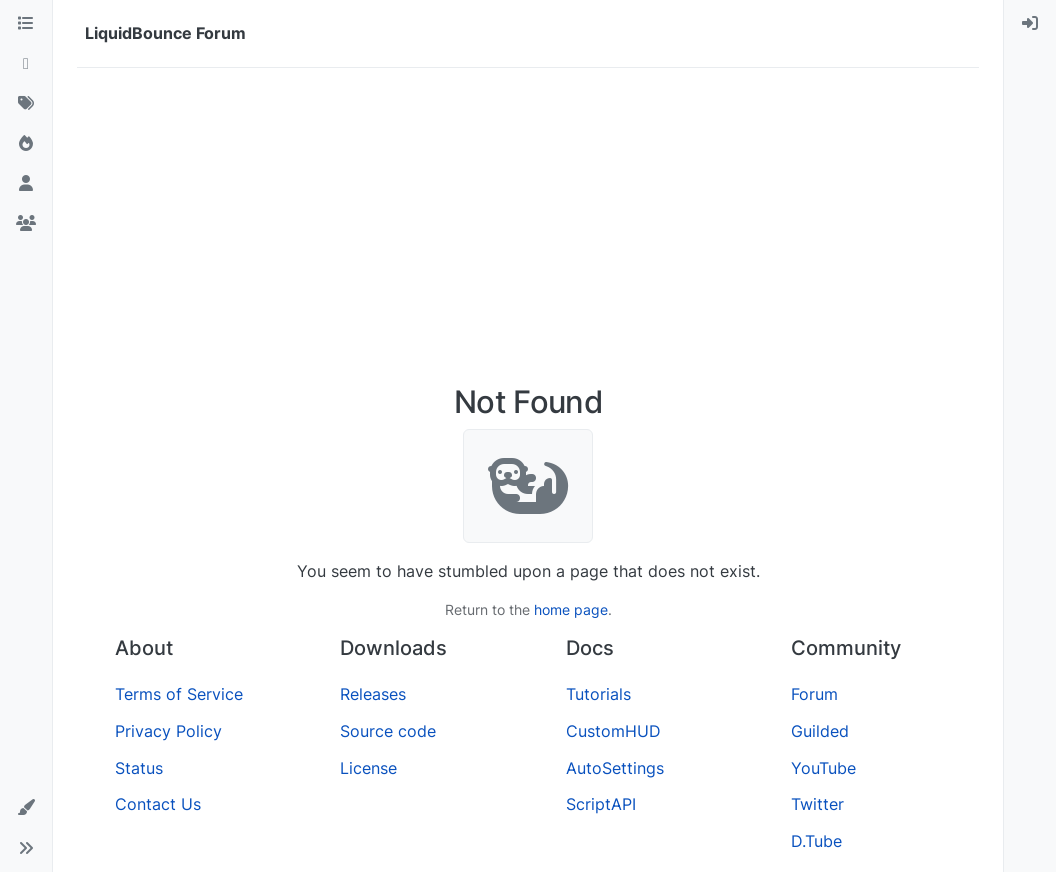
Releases (373, 694)
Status (139, 768)
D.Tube (816, 841)
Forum (814, 694)
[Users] (26, 184)
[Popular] (26, 144)
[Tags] (26, 104)
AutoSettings (615, 768)
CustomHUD (613, 731)
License (368, 768)
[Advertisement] (528, 234)
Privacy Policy (168, 731)
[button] (26, 808)
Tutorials (598, 694)
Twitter (817, 804)
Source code (388, 731)
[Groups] (26, 224)
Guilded (820, 731)
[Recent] (26, 64)
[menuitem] (1030, 24)
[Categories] (26, 24)
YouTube (823, 768)
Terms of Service (179, 694)
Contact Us (158, 804)
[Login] (1030, 24)
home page (571, 609)
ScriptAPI (601, 804)
